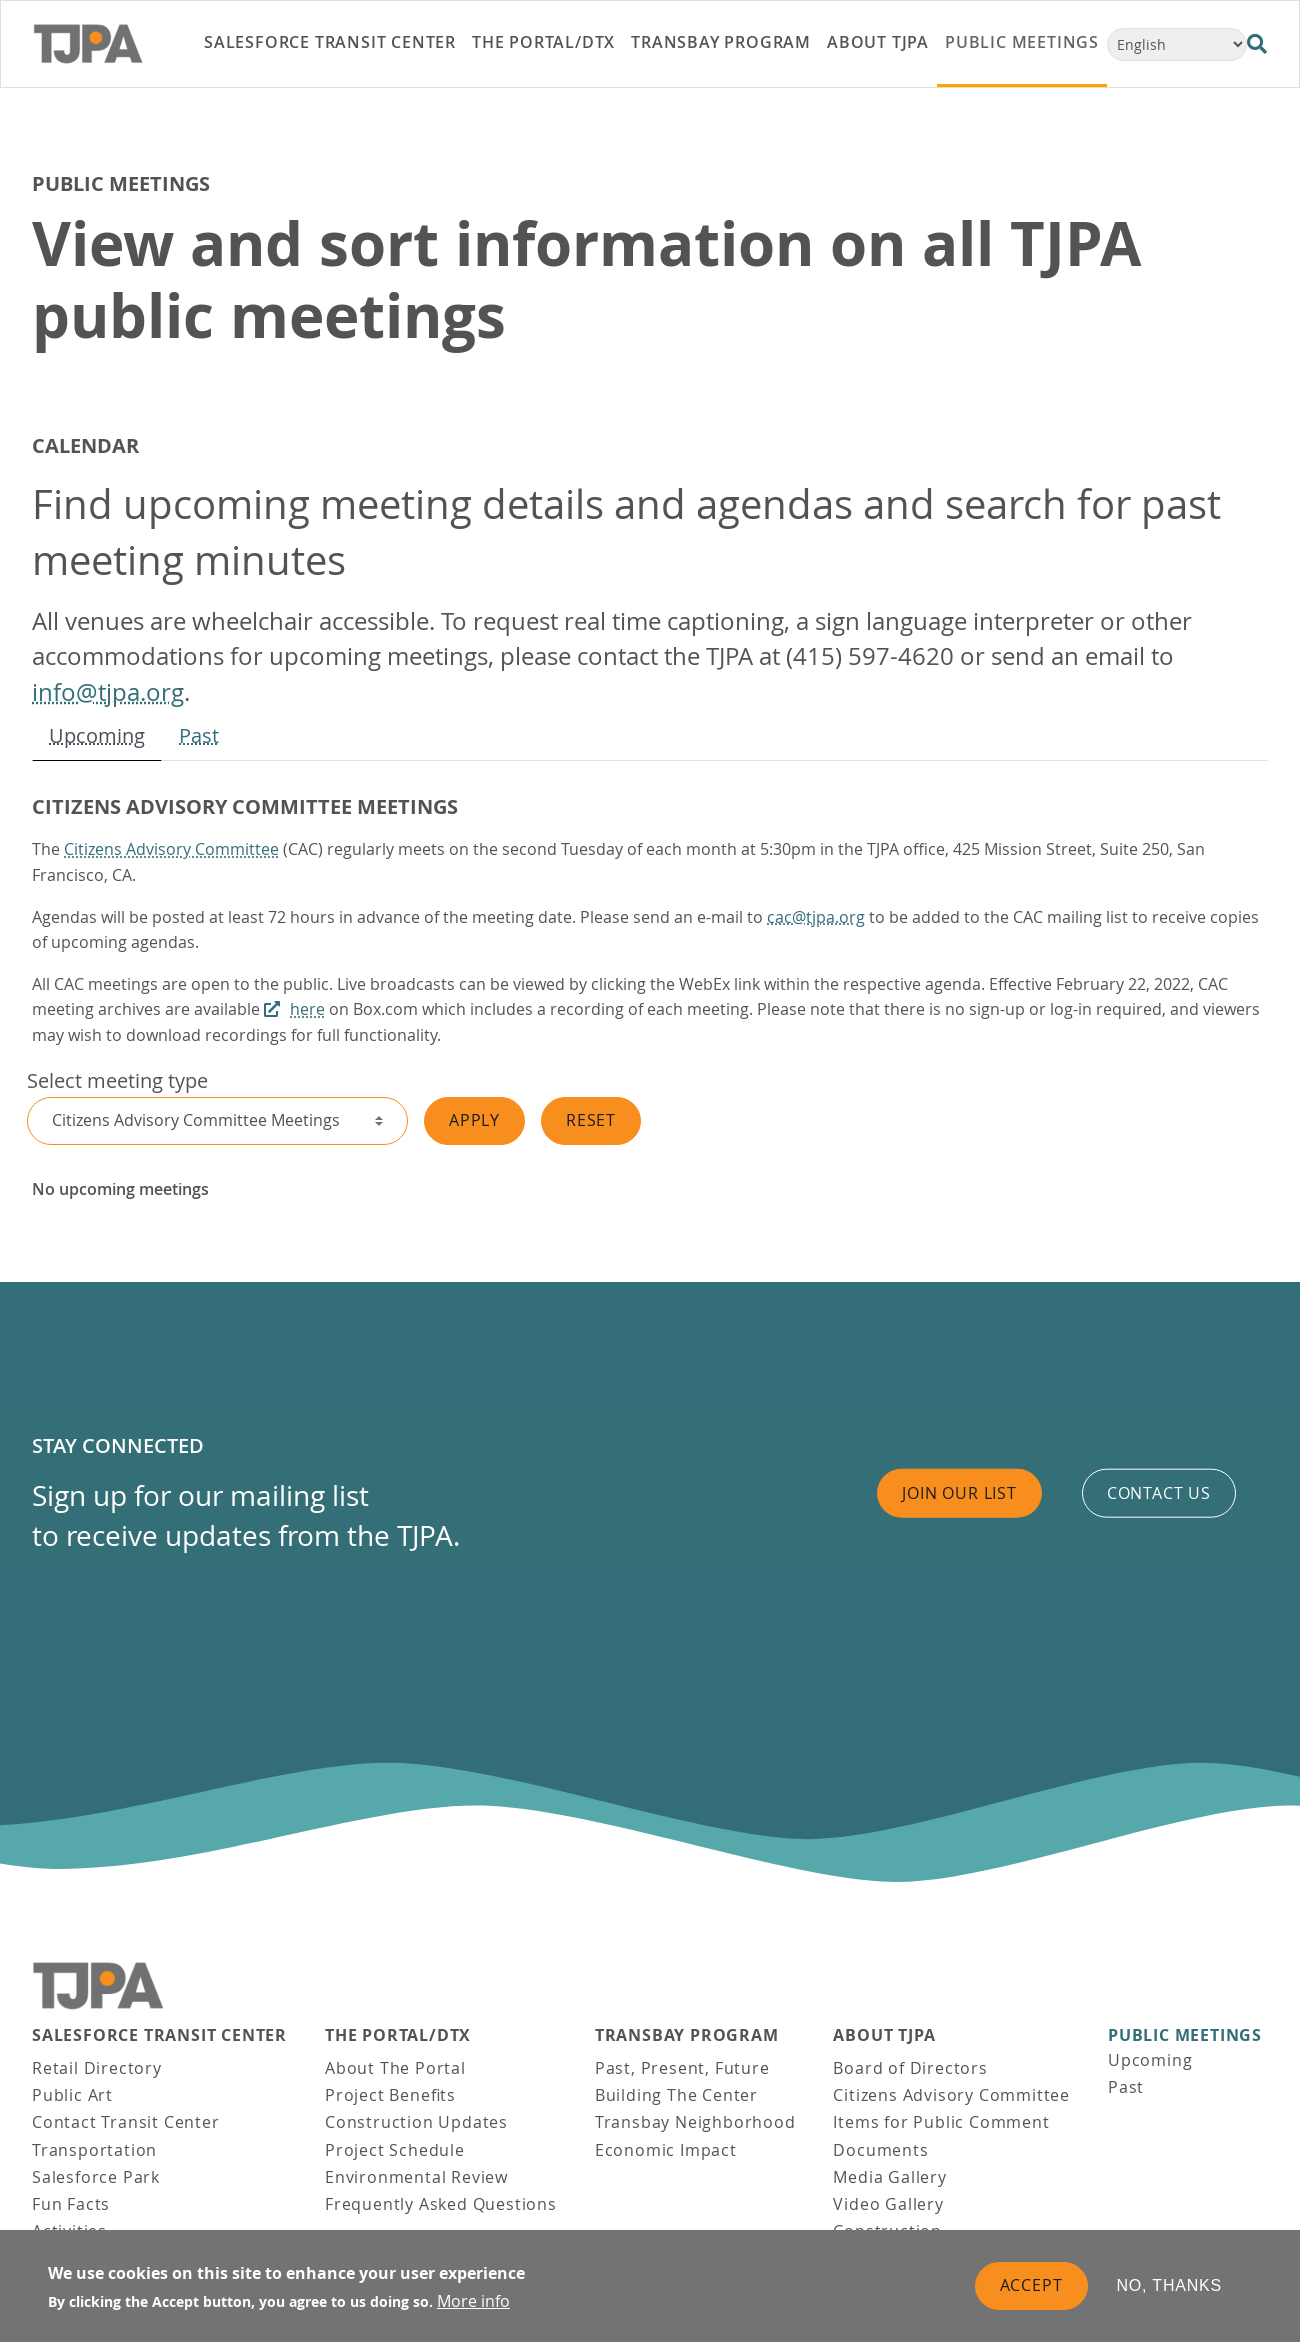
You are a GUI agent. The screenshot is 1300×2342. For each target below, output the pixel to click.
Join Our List (959, 1493)
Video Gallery (888, 2204)
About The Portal (395, 2068)
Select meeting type (117, 1080)
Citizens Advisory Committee (171, 849)
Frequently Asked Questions (441, 2204)
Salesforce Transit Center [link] (330, 42)
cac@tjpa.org (816, 917)
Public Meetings (1185, 2035)
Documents (880, 2150)
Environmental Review (416, 2177)
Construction (887, 2231)
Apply (474, 1120)
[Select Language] (1177, 44)
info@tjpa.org (108, 692)
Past (199, 735)
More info (473, 2310)
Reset (591, 1120)
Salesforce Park (96, 2177)
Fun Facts (71, 2204)
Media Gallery (889, 2177)
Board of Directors (910, 2068)
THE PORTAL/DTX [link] (543, 42)
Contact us (1159, 1493)
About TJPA (884, 2035)
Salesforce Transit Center (159, 2035)
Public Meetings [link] (1022, 42)
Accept (1031, 2294)
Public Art (72, 2095)
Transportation (94, 2150)
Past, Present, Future (682, 2068)
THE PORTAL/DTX (398, 2035)
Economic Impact (666, 2150)
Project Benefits (390, 2095)
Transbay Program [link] (721, 42)
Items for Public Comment (941, 2122)
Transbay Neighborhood (695, 2122)
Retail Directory (97, 2068)
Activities (69, 2231)
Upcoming (97, 735)
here (307, 1009)
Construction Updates (416, 2122)
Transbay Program (687, 2035)
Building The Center (676, 2095)
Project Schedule (395, 2150)
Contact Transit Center (126, 2122)
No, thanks (1170, 2294)
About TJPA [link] (878, 42)
